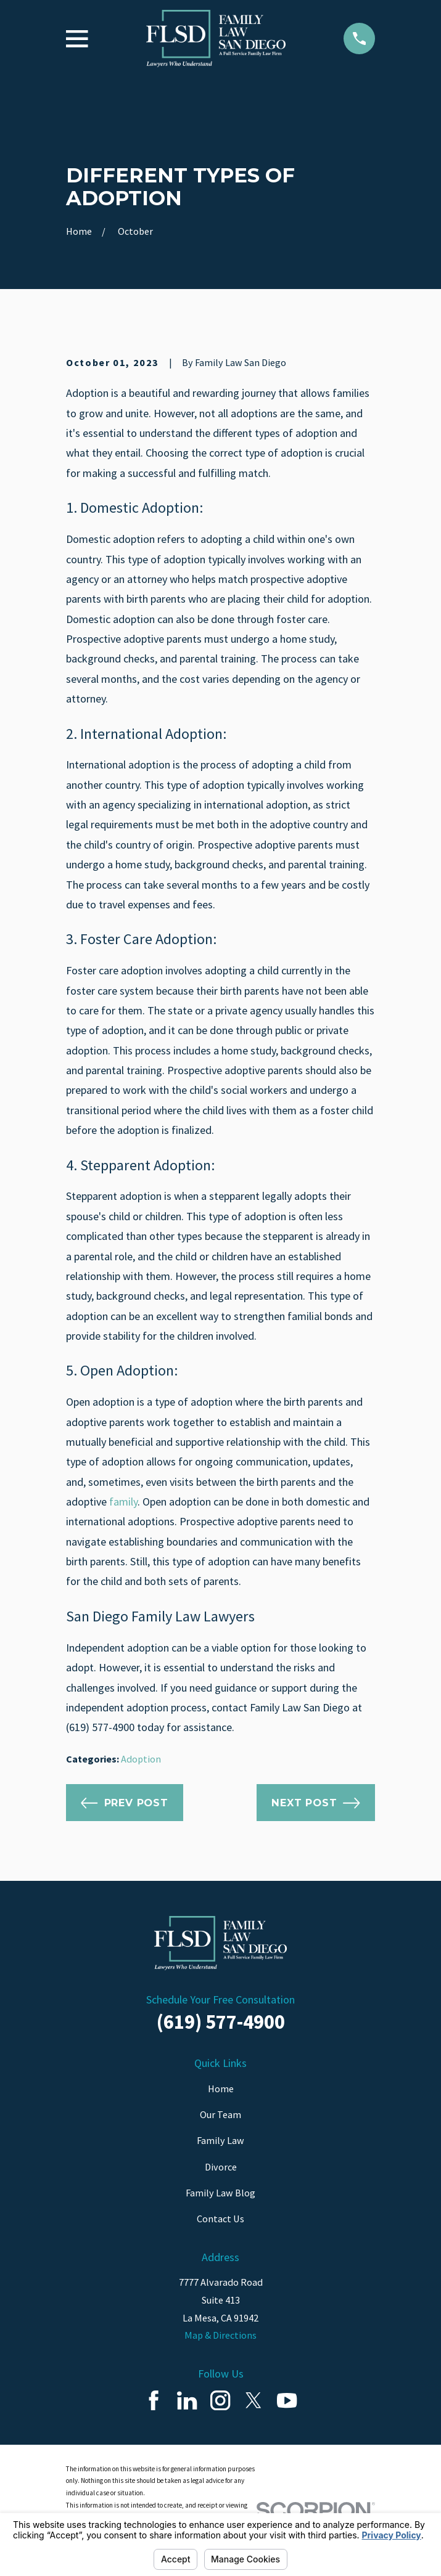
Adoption (141, 1759)
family (123, 1501)
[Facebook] (153, 2400)
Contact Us (220, 2218)
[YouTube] (287, 2400)
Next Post (315, 1803)
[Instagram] (220, 2400)
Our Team (220, 2114)
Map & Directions (220, 2335)
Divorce (221, 2167)
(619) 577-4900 (221, 2021)
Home (221, 2088)
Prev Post (124, 1803)
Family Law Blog (220, 2193)
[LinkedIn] (187, 2400)
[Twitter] (253, 2400)
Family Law (220, 2140)
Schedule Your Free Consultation (220, 1999)
